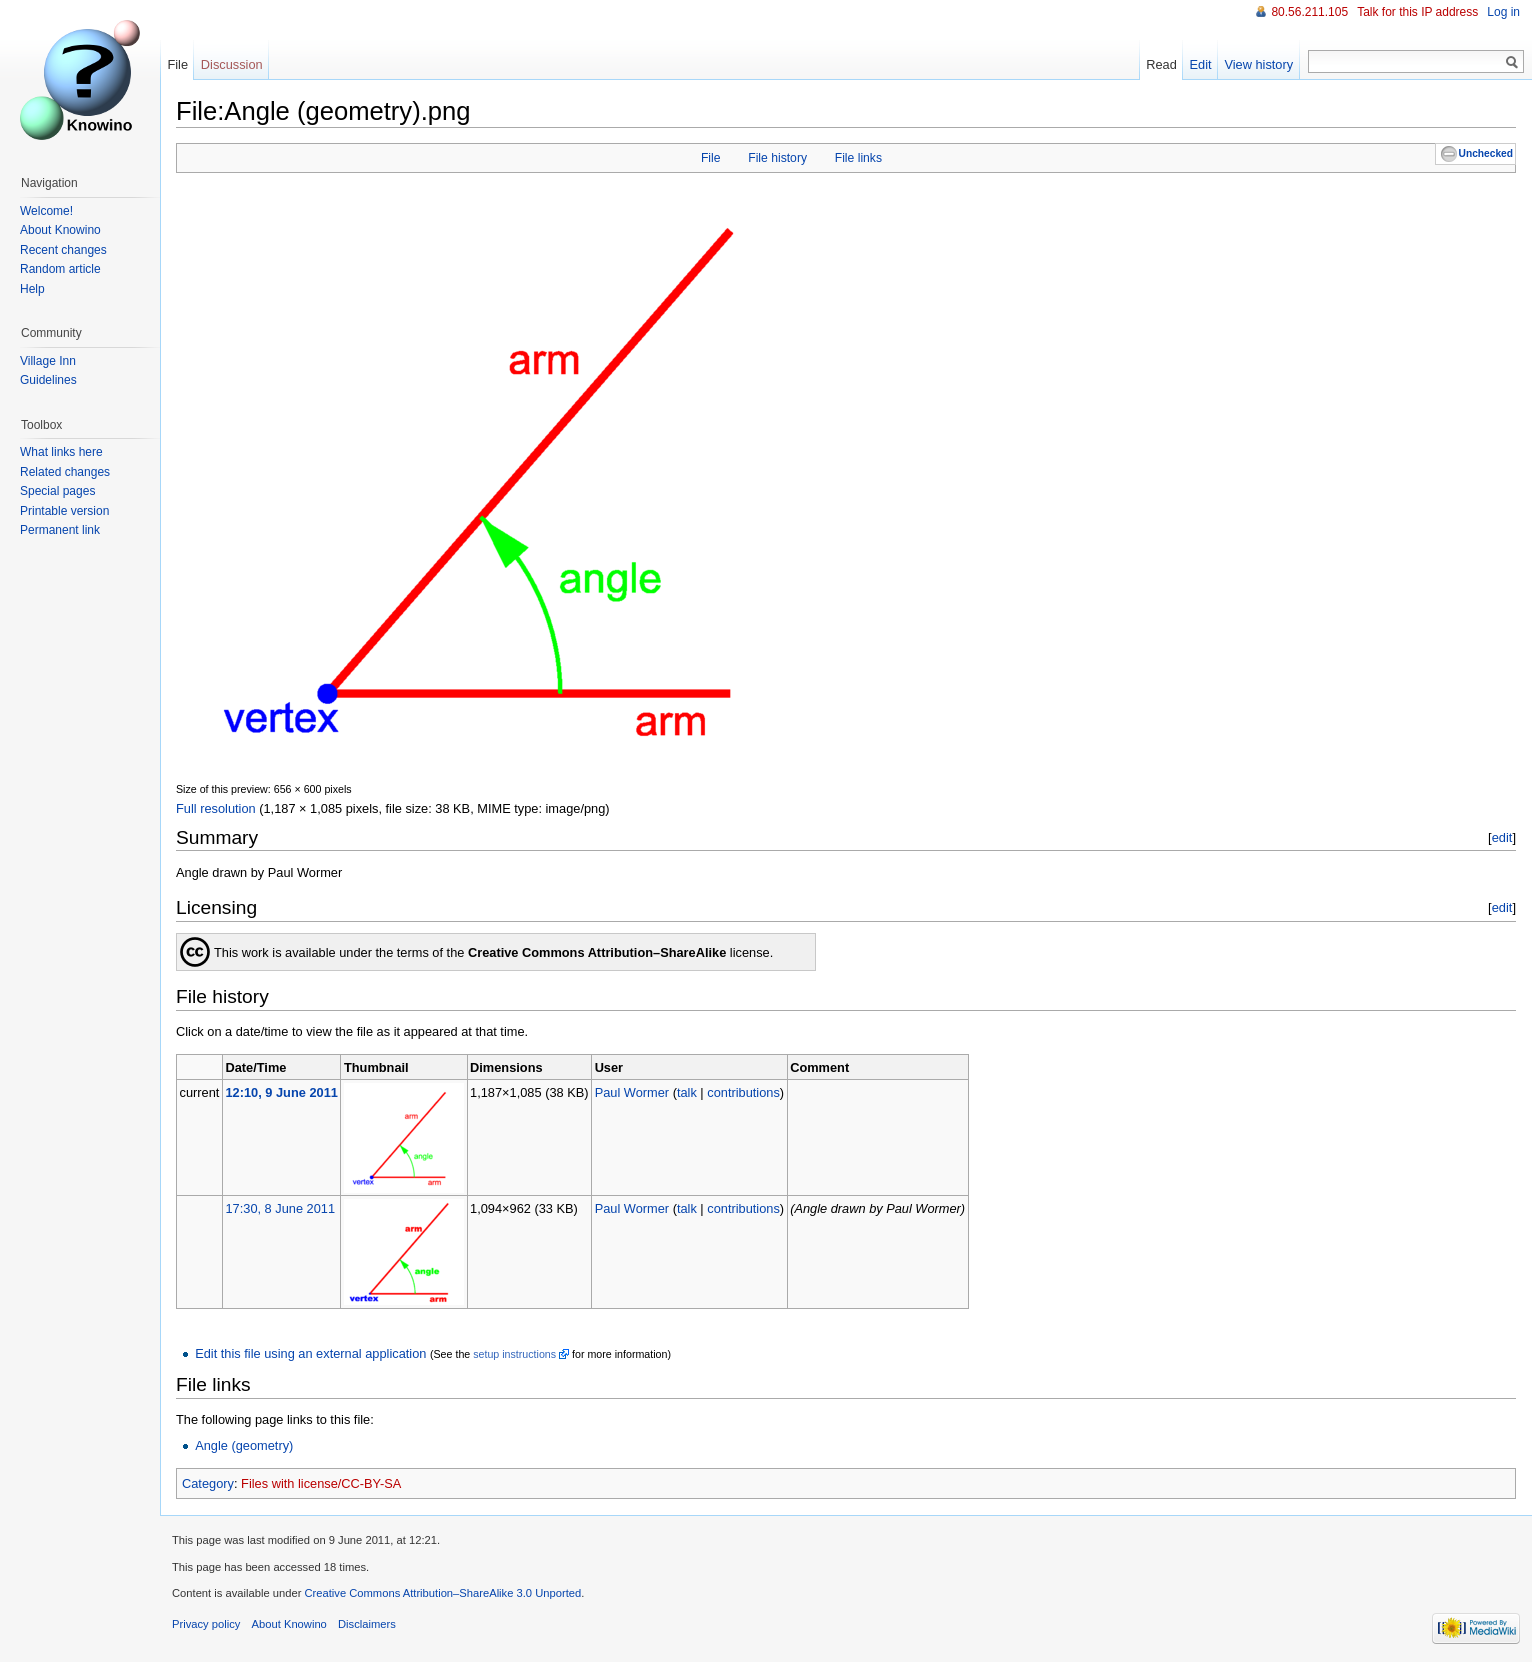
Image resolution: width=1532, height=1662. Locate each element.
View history (1258, 64)
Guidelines (48, 380)
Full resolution (216, 808)
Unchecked (1486, 153)
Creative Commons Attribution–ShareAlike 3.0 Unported (442, 1593)
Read (1161, 64)
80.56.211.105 (1309, 12)
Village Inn (48, 361)
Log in (1503, 12)
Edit (1201, 64)
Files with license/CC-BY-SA (321, 1483)
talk (687, 1092)
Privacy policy (206, 1624)
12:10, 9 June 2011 (281, 1092)
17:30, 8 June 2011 (280, 1208)
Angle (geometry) (244, 1445)
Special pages (57, 491)
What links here (61, 452)
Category (208, 1483)
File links (858, 158)
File (711, 158)
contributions (743, 1092)
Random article (60, 269)
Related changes (65, 472)
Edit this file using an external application (310, 1353)
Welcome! (46, 211)
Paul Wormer (632, 1092)
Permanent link (60, 530)
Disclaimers (367, 1624)
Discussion (232, 64)
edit (1502, 837)
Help (32, 289)
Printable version (64, 511)
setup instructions (514, 1354)
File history (777, 158)
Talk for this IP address (1417, 12)
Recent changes (63, 250)
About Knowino (60, 230)
